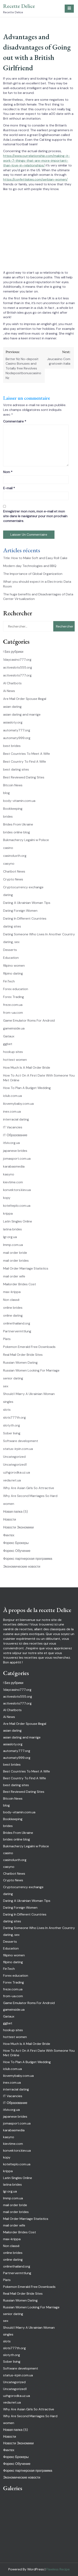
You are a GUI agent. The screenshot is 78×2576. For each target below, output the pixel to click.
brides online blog (16, 832)
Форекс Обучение (16, 1551)
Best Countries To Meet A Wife (26, 753)
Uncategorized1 (15, 1464)
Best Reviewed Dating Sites (23, 777)
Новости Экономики (18, 1527)
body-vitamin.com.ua (19, 801)
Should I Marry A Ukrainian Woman (29, 1394)
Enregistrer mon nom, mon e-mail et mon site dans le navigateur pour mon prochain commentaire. (35, 516)
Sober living (11, 1433)
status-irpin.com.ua (18, 1449)
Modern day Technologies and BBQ (29, 566)
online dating (13, 1315)
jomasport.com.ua (17, 1158)
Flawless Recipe (58, 2569)
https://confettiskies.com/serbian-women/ (35, 179)
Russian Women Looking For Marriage (31, 1370)
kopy (6, 1198)
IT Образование (15, 1135)
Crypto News (13, 879)
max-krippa (12, 1292)
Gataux (8, 1036)
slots (7, 1409)
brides (8, 816)
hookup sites (13, 1052)
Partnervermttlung (17, 1331)
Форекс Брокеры (16, 1543)
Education (11, 957)
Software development (20, 1441)
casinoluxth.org (14, 855)
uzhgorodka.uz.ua (16, 1472)
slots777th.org (14, 1417)
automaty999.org (16, 738)
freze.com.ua (12, 1005)
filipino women (14, 965)
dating (8, 895)
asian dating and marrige (22, 714)
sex (5, 1386)
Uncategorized (14, 1456)
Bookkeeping (12, 808)
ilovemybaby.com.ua (18, 1103)
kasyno (8, 1174)
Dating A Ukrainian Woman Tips (26, 903)
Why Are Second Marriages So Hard (30, 1496)
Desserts (10, 950)
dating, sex (11, 942)
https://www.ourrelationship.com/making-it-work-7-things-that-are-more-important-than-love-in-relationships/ (36, 161)
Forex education (15, 989)
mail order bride (15, 1252)
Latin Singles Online (17, 1221)
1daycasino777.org (17, 659)
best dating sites (16, 769)
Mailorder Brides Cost (19, 1284)
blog (6, 793)
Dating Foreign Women (20, 910)
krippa (8, 1213)
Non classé (11, 1300)
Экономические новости (21, 1566)
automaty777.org (16, 730)
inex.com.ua (12, 1111)
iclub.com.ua (12, 1096)
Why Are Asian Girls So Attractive (28, 1488)
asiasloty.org (12, 722)
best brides (12, 746)
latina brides (12, 1229)
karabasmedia (14, 1166)
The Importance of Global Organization (32, 574)
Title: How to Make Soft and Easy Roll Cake (35, 558)
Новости (9, 1519)
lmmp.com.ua (13, 1245)
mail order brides (16, 1260)
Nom (7, 472)
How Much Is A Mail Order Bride (26, 1067)
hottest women (15, 1059)
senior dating (13, 1378)
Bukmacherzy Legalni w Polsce (26, 840)
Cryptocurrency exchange (23, 887)
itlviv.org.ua (11, 1143)
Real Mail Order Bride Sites (23, 1354)
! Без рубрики (13, 651)
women (8, 1504)
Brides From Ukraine (18, 824)
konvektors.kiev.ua (17, 1190)
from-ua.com (13, 1012)
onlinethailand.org (16, 1323)
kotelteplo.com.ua (16, 1205)
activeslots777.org (17, 675)
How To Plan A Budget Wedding (27, 1088)
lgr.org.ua (10, 1237)
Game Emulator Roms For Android (29, 1020)
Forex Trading (13, 997)
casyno (8, 863)
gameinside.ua (14, 1028)
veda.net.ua (12, 1480)
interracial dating (16, 1119)
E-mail (9, 488)
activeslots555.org (17, 667)
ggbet (7, 1044)
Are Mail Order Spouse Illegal (24, 699)
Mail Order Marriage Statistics (25, 1268)
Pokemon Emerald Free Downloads (29, 1347)
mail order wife (14, 1276)
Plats (7, 1339)
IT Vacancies (12, 1127)
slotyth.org (11, 1425)
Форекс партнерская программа (27, 1558)
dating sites (12, 926)
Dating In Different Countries (24, 918)
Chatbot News (14, 871)
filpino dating (13, 973)
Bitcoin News (12, 785)
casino (8, 848)
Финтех (8, 1535)
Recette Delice (19, 6)
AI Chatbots (12, 683)
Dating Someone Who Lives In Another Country (39, 934)
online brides (12, 1307)
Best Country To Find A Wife (24, 761)
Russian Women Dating (20, 1362)
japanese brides (15, 1150)
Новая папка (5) (15, 1511)
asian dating (12, 706)
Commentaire (14, 421)
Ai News (9, 691)
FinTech (9, 981)
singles (8, 1402)
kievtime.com (13, 1182)
